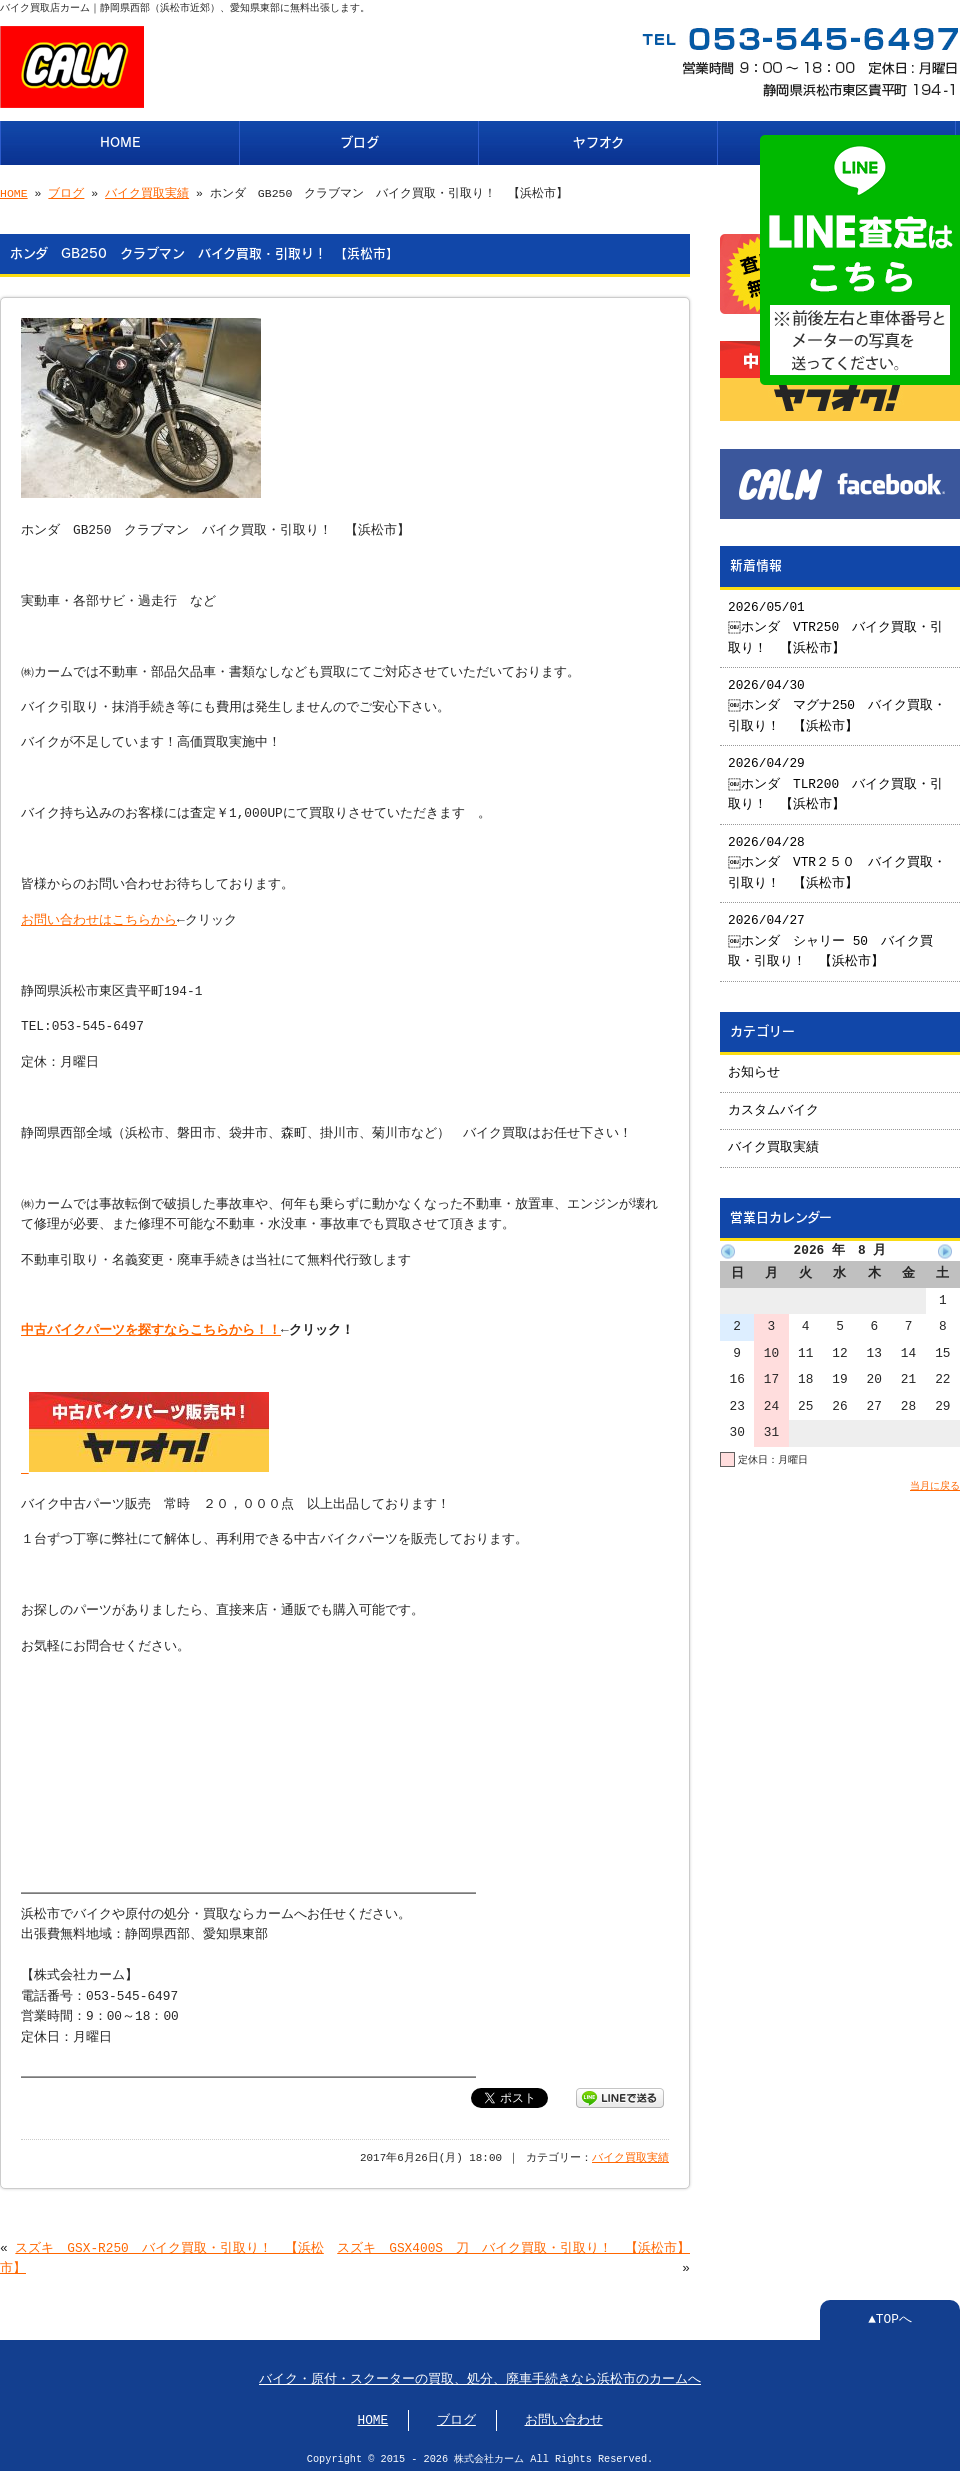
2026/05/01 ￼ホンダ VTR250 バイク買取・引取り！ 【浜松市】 (836, 620)
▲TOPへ (890, 2314)
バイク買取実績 (147, 191)
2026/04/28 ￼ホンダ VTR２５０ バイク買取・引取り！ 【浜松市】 (838, 855)
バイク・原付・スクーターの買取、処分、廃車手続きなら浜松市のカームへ (480, 2374)
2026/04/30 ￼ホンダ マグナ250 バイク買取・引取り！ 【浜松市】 (838, 698)
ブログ (359, 140)
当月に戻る (935, 1478)
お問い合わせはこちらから (99, 917)
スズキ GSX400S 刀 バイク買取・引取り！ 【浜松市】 (513, 2243)
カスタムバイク (773, 1103)
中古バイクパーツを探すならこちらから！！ (151, 1327)
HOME (120, 140)
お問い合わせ (564, 2415)
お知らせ (754, 1065)
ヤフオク (598, 140)
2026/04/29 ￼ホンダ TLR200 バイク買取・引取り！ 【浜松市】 (836, 776)
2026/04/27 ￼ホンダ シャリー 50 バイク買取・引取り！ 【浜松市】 (831, 933)
